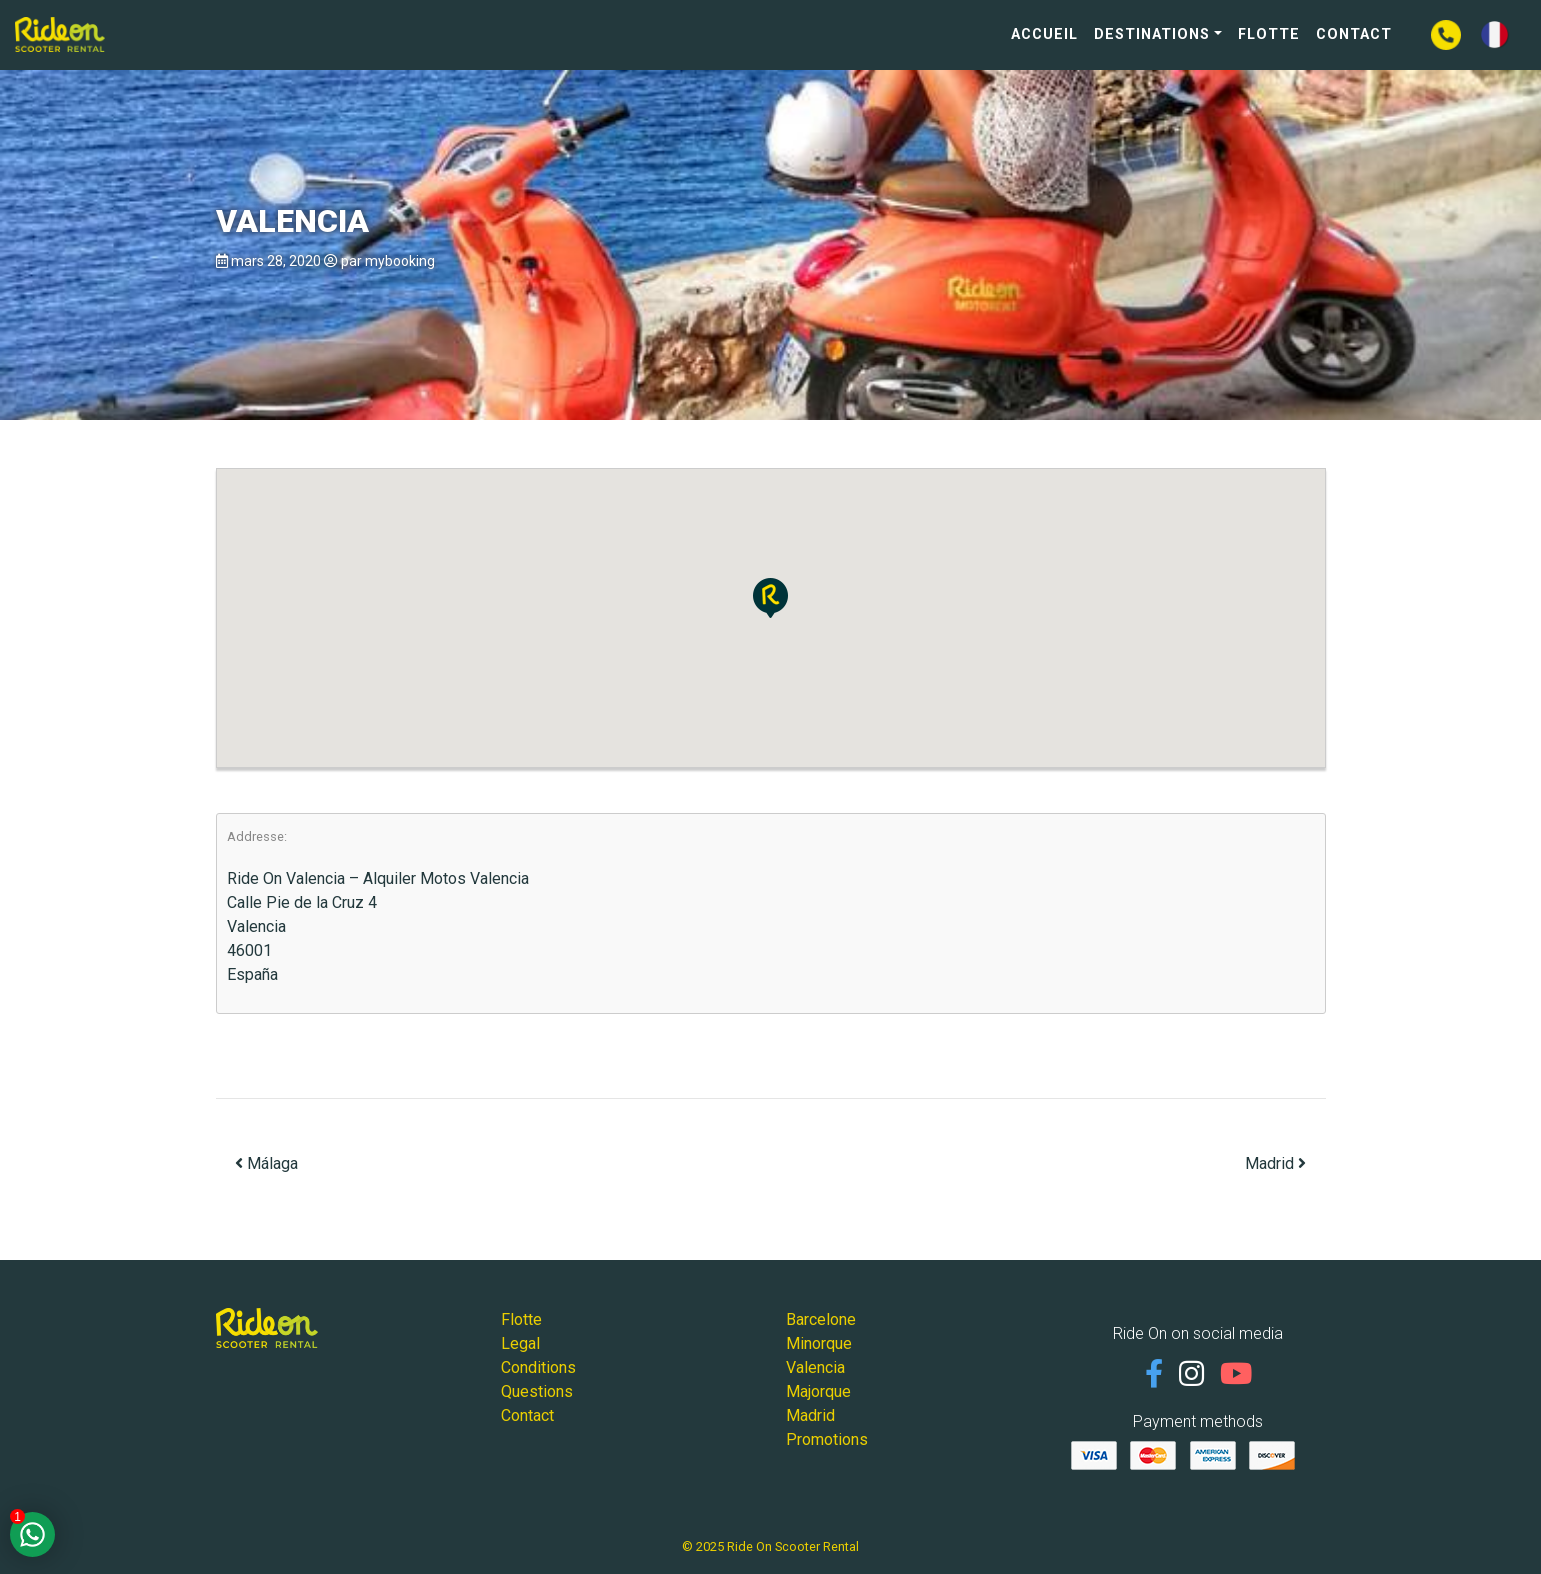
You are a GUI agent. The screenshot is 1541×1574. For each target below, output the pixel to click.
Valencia (815, 1367)
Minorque (819, 1343)
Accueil (1044, 34)
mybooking (400, 261)
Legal (520, 1343)
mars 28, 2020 (276, 261)
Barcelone (821, 1319)
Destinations (1152, 34)
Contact (1354, 34)
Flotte (1269, 34)
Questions (537, 1391)
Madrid (1275, 1163)
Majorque (818, 1391)
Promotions (827, 1439)
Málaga (266, 1163)
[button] (770, 598)
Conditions (538, 1367)
